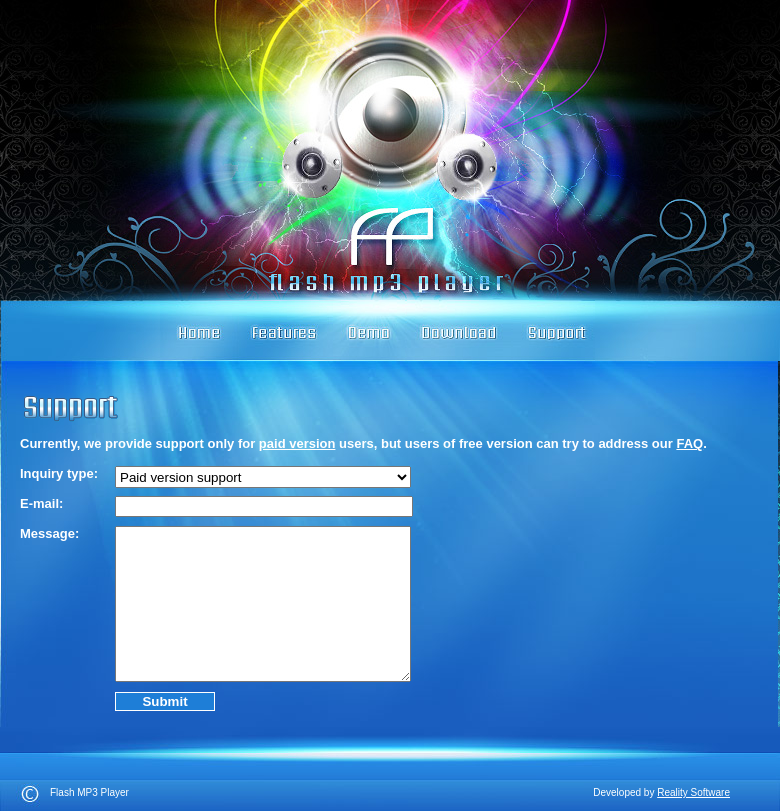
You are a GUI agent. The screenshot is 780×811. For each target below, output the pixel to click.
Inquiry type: (59, 473)
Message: (49, 533)
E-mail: (41, 503)
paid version (297, 443)
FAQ (689, 443)
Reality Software (693, 792)
